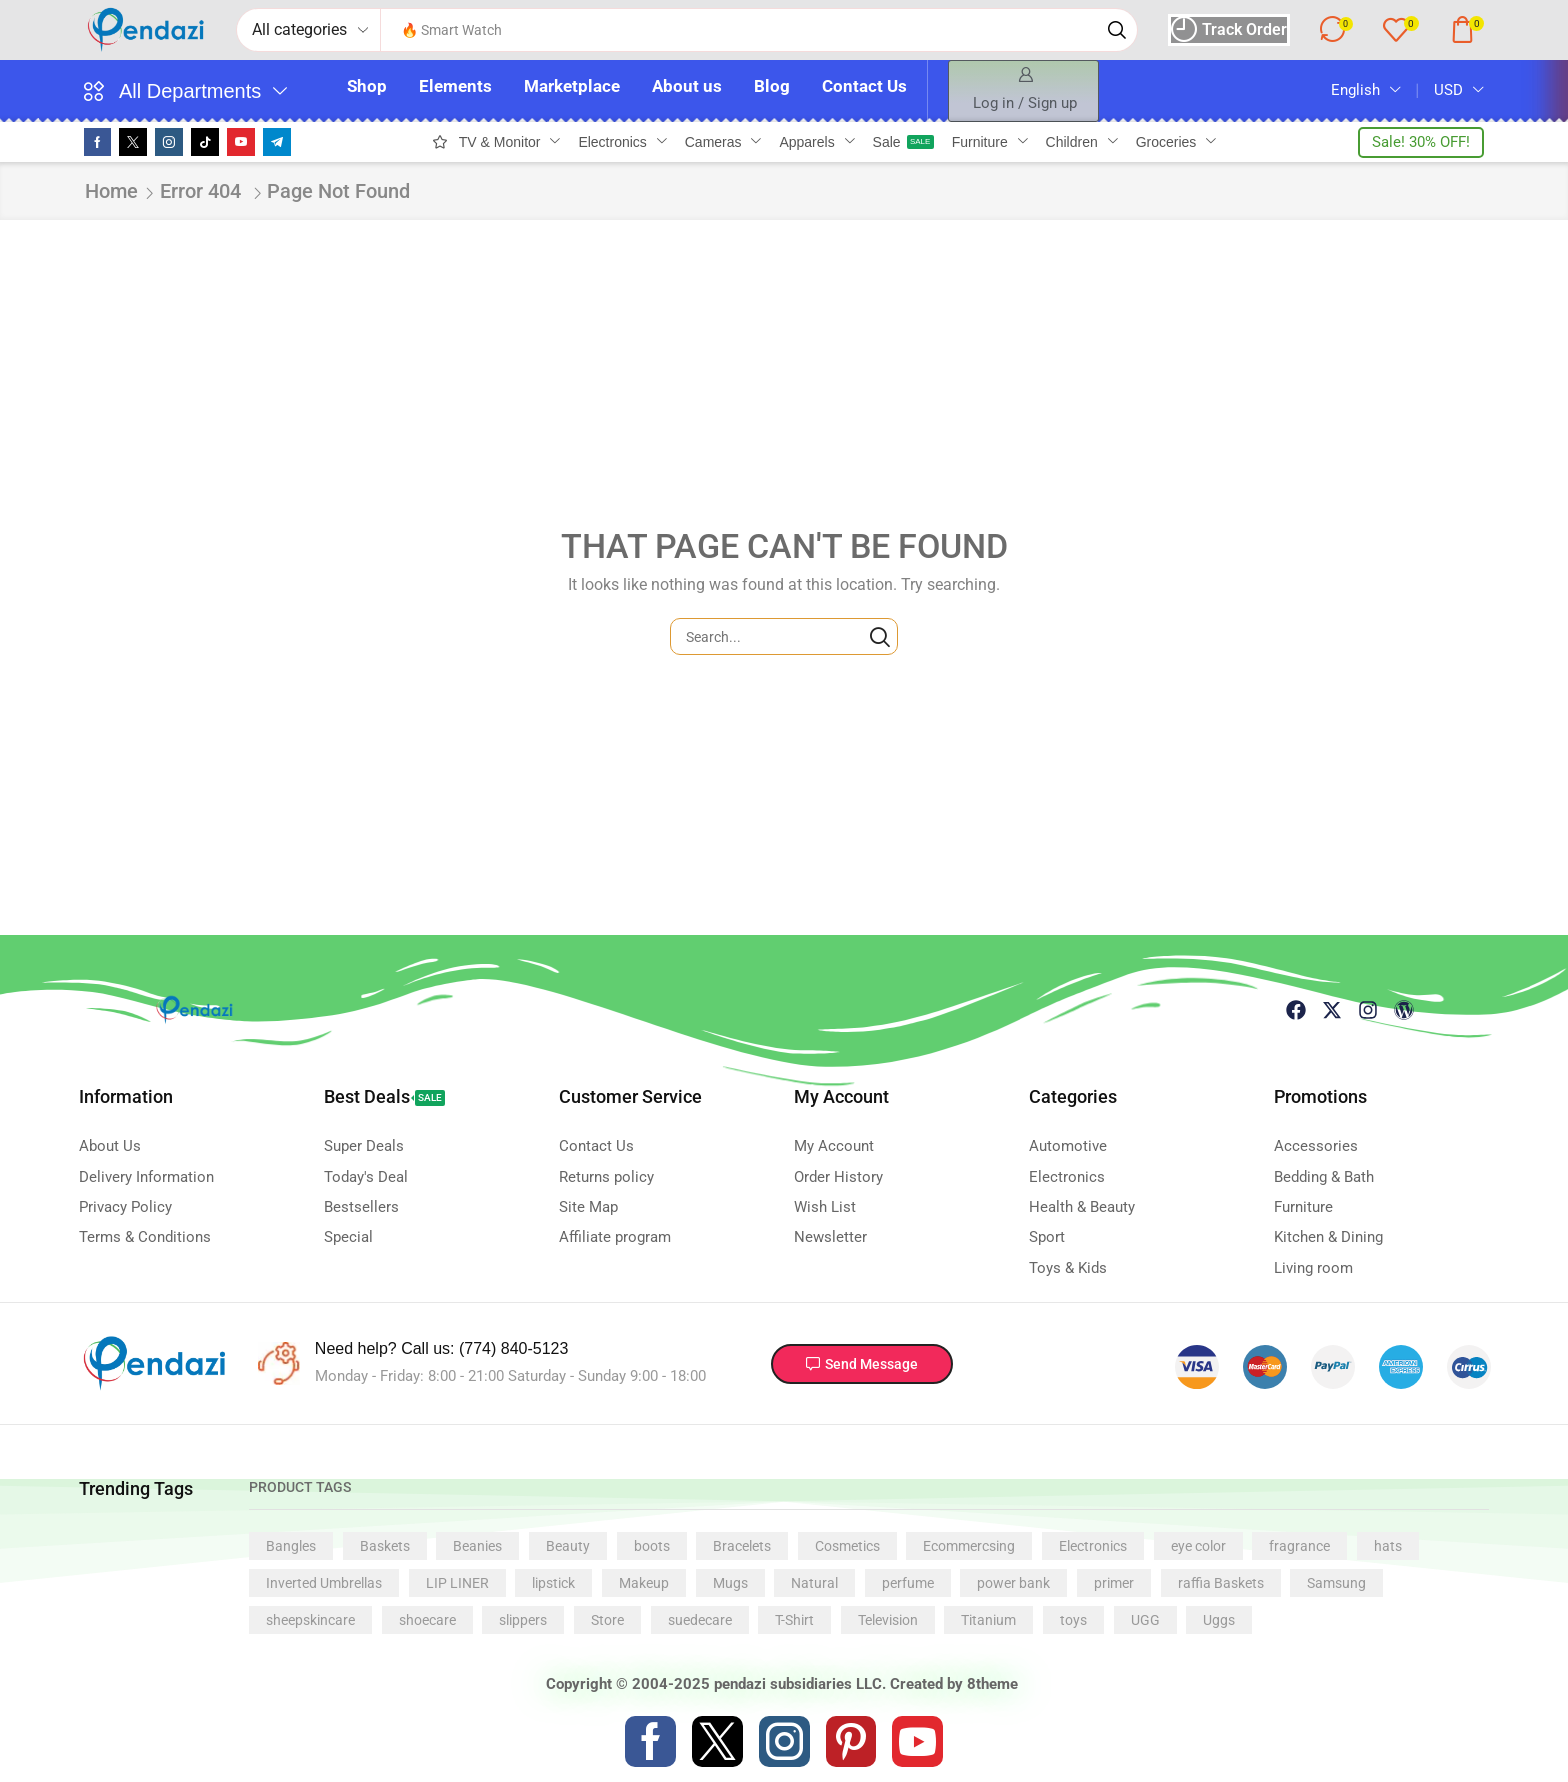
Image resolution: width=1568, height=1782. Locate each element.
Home (111, 191)
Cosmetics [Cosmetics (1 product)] (847, 1546)
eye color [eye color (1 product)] (1198, 1546)
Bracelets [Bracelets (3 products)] (742, 1546)
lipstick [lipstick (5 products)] (553, 1583)
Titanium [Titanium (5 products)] (988, 1620)
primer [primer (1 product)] (1114, 1583)
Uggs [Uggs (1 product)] (1219, 1620)
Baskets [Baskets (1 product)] (385, 1546)
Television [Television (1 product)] (888, 1620)
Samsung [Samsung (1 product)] (1336, 1583)
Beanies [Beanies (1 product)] (477, 1546)
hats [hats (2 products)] (1388, 1546)
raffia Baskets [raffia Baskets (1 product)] (1221, 1583)
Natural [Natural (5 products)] (814, 1583)
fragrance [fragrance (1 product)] (1299, 1546)
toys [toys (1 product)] (1073, 1620)
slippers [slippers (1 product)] (523, 1620)
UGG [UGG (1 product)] (1145, 1620)
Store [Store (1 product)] (607, 1620)
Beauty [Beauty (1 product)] (568, 1546)
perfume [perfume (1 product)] (908, 1583)
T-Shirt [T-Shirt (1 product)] (794, 1620)
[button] (1227, 30)
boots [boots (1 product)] (652, 1546)
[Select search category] (309, 30)
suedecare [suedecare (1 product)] (700, 1620)
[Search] (1115, 30)
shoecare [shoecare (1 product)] (427, 1620)
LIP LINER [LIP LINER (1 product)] (457, 1583)
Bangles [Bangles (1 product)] (291, 1546)
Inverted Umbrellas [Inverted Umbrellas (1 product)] (324, 1583)
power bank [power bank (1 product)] (1013, 1583)
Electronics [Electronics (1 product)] (1093, 1546)
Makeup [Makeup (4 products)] (644, 1583)
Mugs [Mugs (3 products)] (730, 1583)
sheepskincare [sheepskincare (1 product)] (310, 1620)
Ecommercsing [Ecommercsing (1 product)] (969, 1546)
